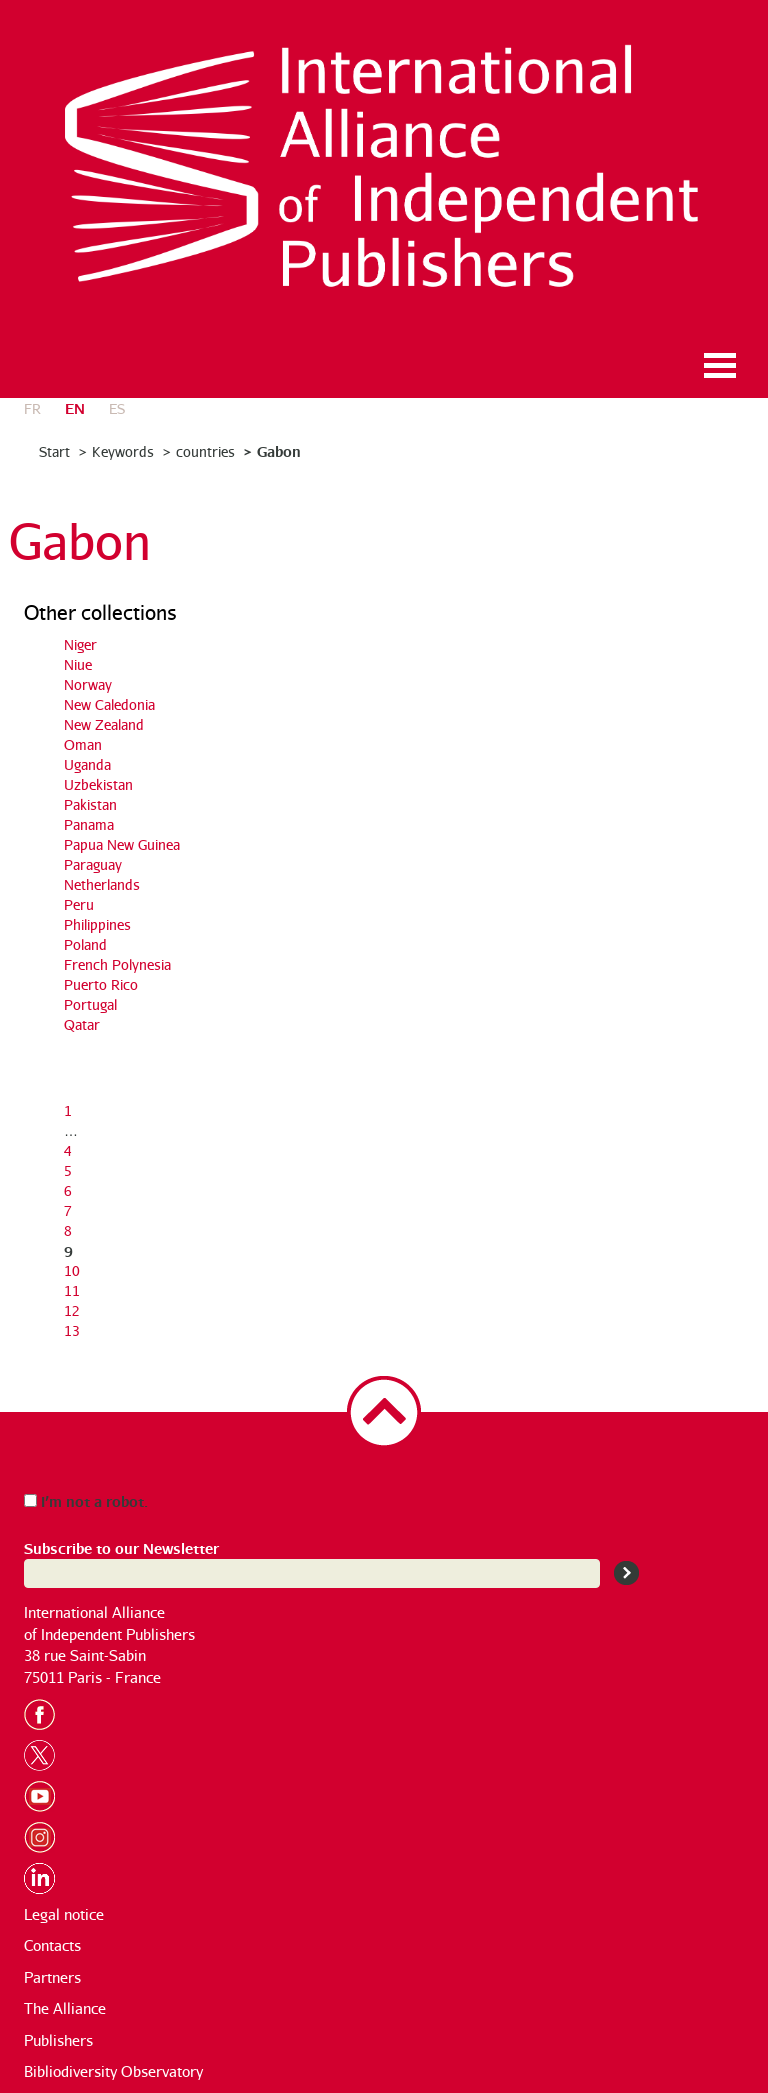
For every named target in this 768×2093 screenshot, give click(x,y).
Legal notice (64, 1914)
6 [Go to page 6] (68, 1190)
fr (32, 408)
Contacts (52, 1945)
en (75, 407)
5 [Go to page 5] (68, 1170)
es (117, 408)
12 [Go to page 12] (72, 1310)
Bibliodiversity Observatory (113, 2071)
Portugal (90, 1004)
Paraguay (93, 864)
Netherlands (102, 884)
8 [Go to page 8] (68, 1230)
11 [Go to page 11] (72, 1290)
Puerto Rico (101, 984)
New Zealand (104, 724)
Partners (52, 1977)
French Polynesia (117, 964)
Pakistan (90, 804)
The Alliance (65, 2008)
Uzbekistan (98, 784)
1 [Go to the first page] (68, 1110)
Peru (79, 904)
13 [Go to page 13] (72, 1330)
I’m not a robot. (86, 1500)
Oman (83, 744)
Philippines (97, 924)
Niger (80, 644)
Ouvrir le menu (720, 365)
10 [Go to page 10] (72, 1270)
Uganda (87, 764)
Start (54, 451)
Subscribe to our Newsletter (121, 1547)
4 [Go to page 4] (68, 1150)
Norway (88, 684)
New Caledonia (109, 704)
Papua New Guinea (122, 844)
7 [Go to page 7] (68, 1210)
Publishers (58, 2040)
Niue (78, 664)
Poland (85, 944)
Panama (89, 824)
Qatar (82, 1024)
